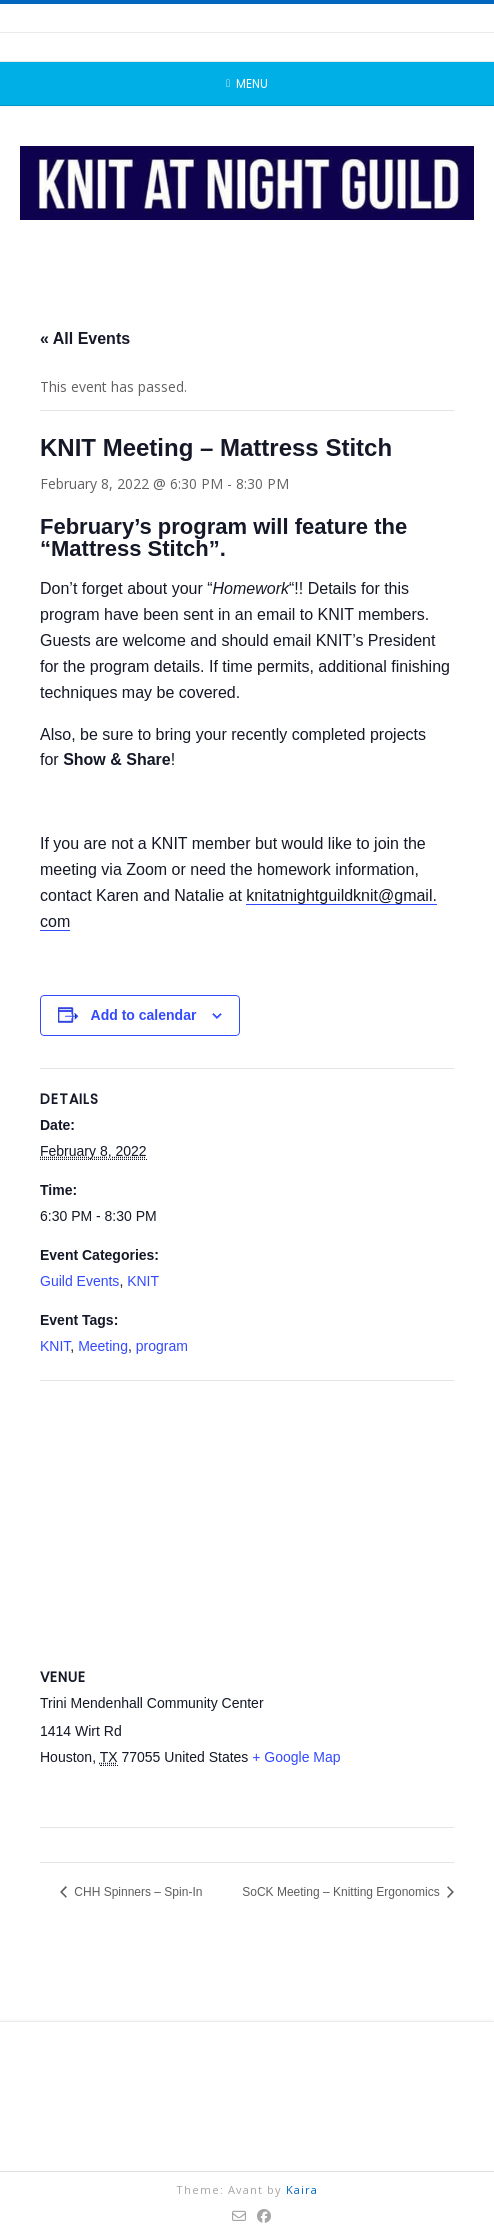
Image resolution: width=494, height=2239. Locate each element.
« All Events (85, 338)
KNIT (143, 1281)
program (162, 1346)
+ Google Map (296, 1757)
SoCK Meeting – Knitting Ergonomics (342, 1892)
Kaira (302, 2189)
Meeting (103, 1346)
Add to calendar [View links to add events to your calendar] (144, 1015)
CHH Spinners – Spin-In (136, 1892)
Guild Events (79, 1281)
